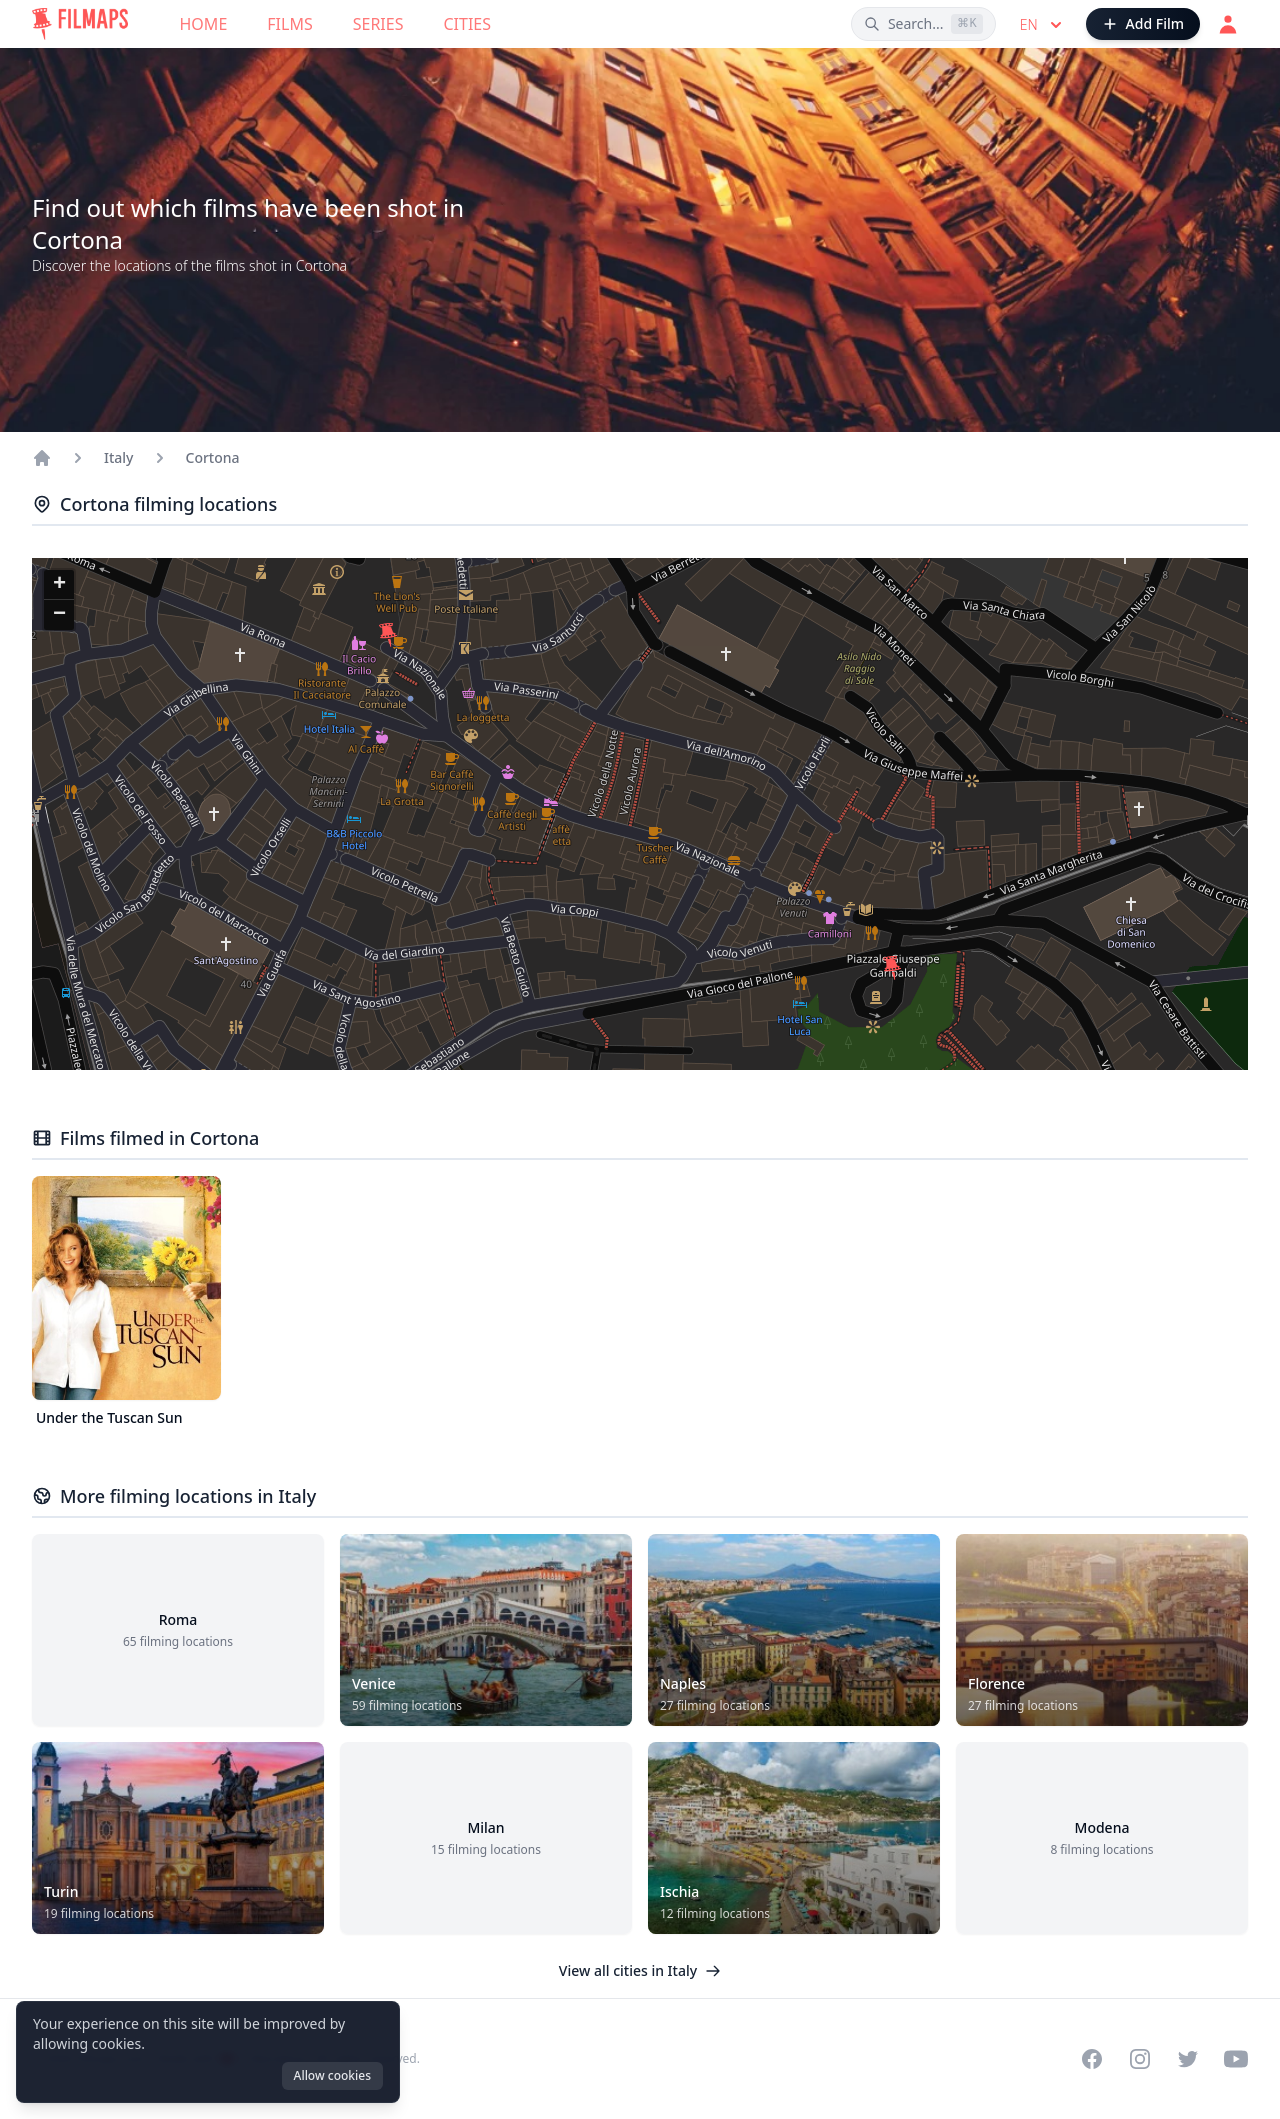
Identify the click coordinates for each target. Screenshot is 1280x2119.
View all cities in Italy (640, 1970)
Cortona (213, 457)
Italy (119, 457)
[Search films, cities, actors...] (923, 24)
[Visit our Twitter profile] (1188, 2059)
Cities (467, 24)
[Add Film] (1143, 24)
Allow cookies (332, 2075)
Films (289, 24)
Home (204, 24)
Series (378, 24)
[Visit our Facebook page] (1092, 2059)
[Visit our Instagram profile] (1140, 2059)
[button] (892, 968)
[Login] (1228, 24)
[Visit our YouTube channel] (1236, 2059)
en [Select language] (1043, 25)
